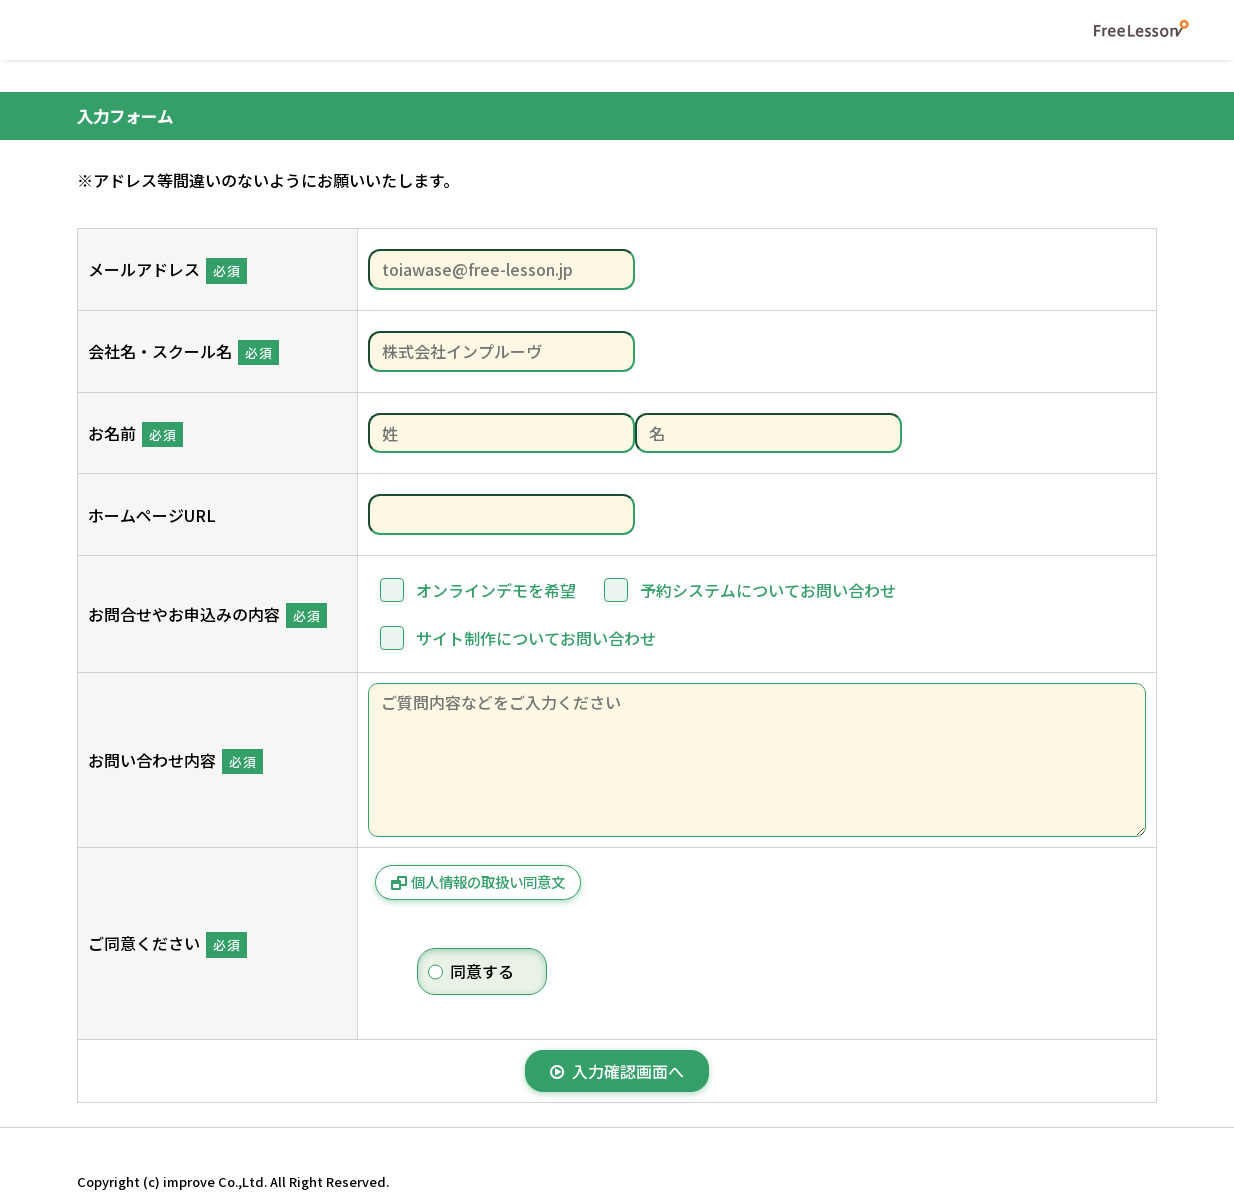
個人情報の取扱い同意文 (488, 881)
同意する (482, 971)
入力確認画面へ (617, 1071)
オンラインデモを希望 (496, 590)
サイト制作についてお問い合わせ (536, 638)
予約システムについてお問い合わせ (768, 590)
